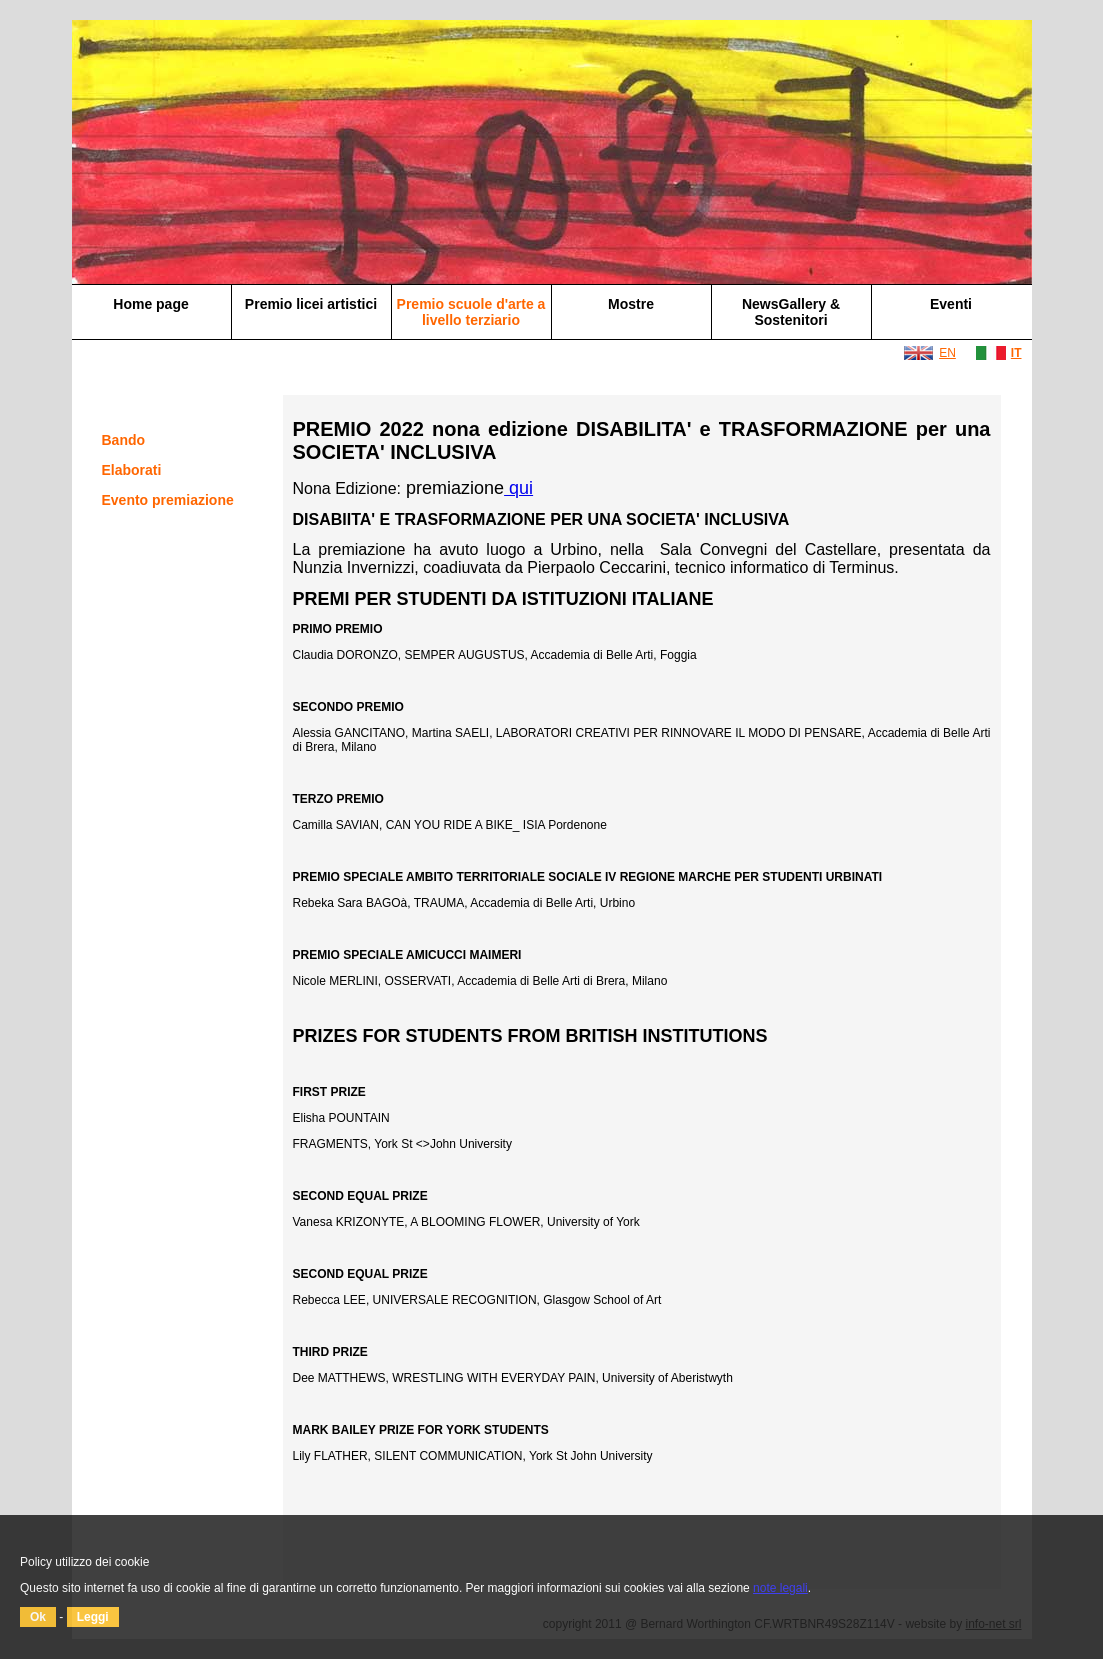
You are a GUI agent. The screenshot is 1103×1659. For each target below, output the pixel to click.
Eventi (951, 304)
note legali (780, 1588)
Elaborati (132, 470)
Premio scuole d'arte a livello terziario (471, 312)
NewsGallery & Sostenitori (791, 312)
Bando (124, 440)
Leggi (93, 1617)
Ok (38, 1617)
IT (1016, 353)
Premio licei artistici (311, 304)
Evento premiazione (168, 500)
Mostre (631, 304)
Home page (150, 304)
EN (947, 353)
